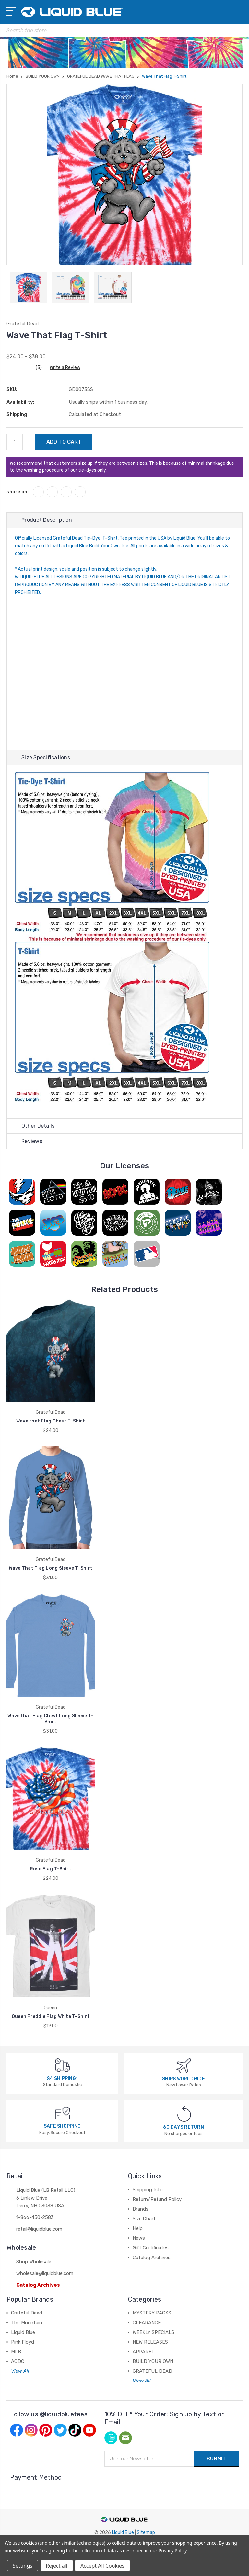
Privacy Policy (173, 2551)
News (139, 2238)
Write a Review (65, 367)
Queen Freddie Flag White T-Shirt (50, 2016)
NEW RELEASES (150, 2342)
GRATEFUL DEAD (152, 2371)
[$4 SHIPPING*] (62, 2065)
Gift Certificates (151, 2248)
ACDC (17, 2361)
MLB (16, 2352)
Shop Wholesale (33, 2262)
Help (138, 2228)
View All (20, 2371)
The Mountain (26, 2322)
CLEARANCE (147, 2322)
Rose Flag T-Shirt (50, 1869)
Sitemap (146, 2532)
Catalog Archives (38, 2285)
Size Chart (144, 2219)
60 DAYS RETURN (183, 2127)
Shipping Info (148, 2189)
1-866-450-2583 (35, 2217)
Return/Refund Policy (157, 2199)
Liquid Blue (23, 2332)
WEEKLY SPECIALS (153, 2332)
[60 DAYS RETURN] (184, 2113)
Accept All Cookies (102, 2565)
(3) (39, 367)
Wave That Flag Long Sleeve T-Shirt (51, 1568)
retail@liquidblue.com (39, 2229)
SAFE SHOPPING (62, 2126)
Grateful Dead (26, 2313)
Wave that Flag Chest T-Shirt (50, 1421)
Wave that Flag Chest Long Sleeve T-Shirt (50, 1718)
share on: (17, 492)
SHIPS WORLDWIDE (183, 2078)
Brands (140, 2209)
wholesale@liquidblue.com (44, 2273)
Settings (22, 2565)
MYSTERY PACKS (152, 2313)
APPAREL (143, 2352)
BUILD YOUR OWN (153, 2361)
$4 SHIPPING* (62, 2078)
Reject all (56, 2565)
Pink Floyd (22, 2342)
